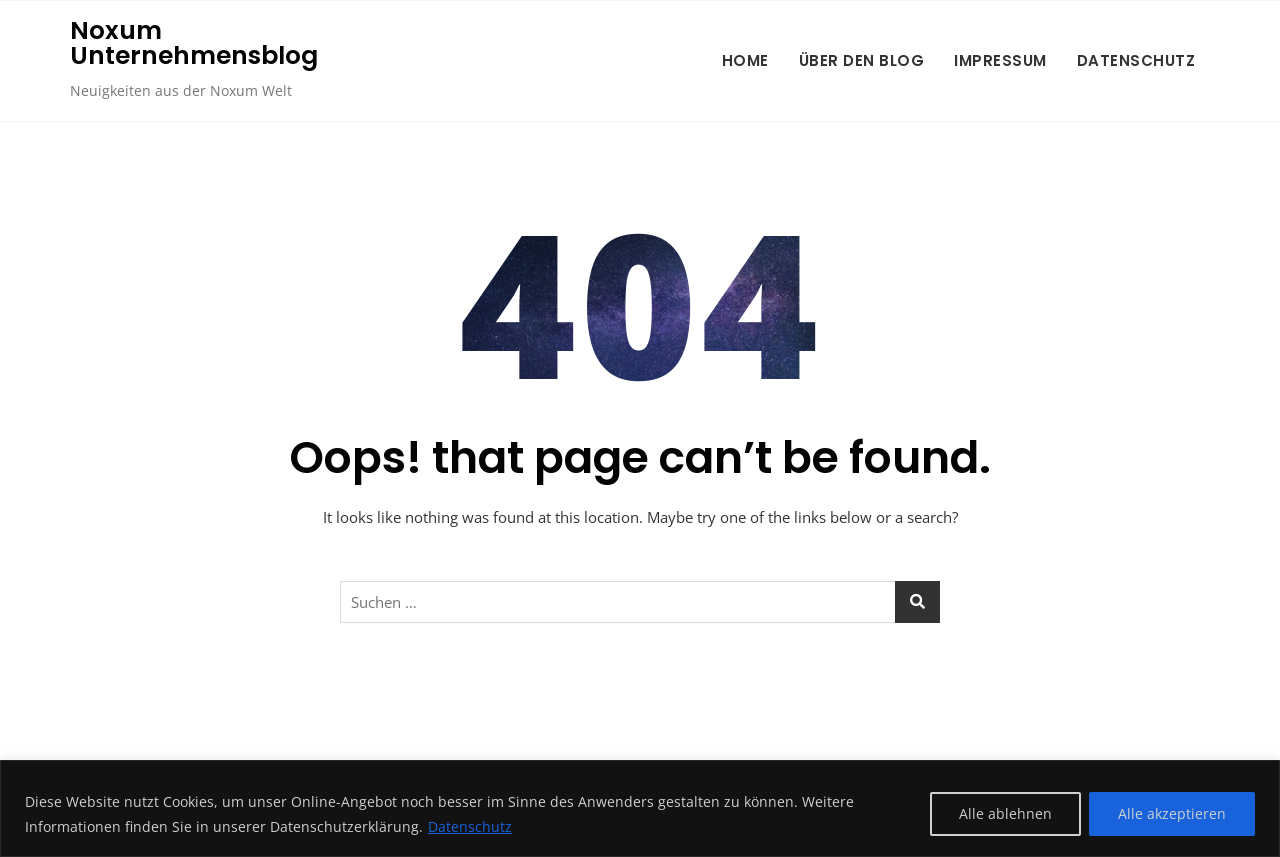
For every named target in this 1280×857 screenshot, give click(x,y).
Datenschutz (470, 826)
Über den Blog (862, 60)
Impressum (1000, 60)
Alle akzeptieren (1172, 813)
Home (745, 60)
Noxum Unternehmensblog (194, 43)
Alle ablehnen (1005, 813)
